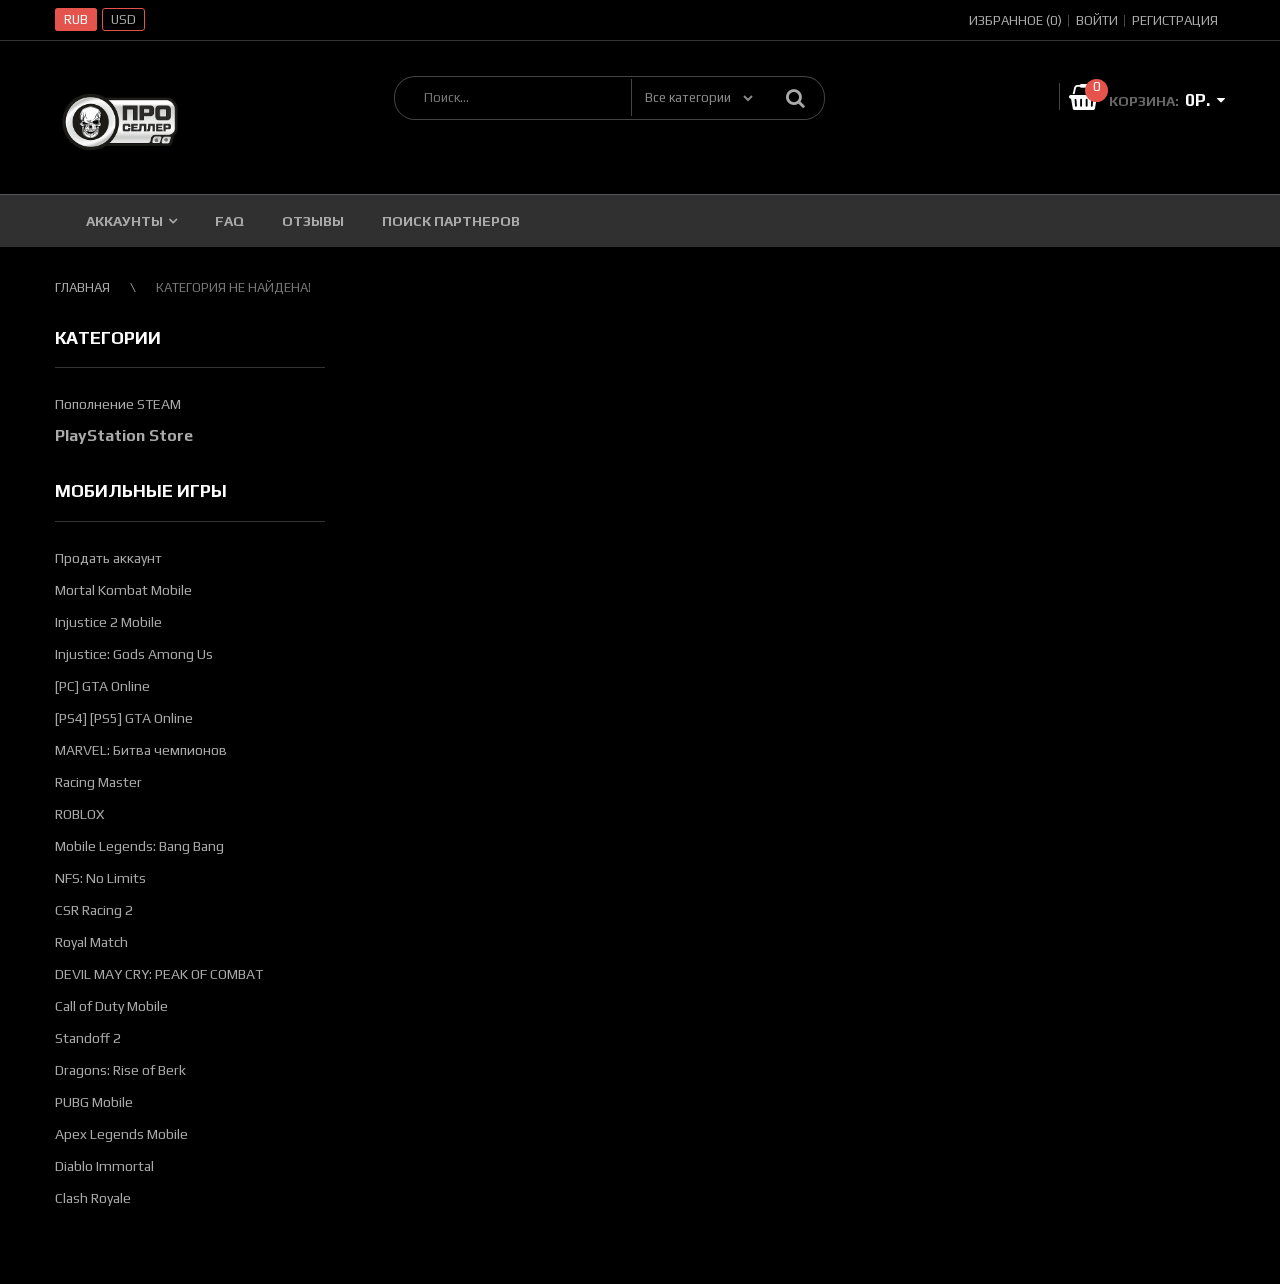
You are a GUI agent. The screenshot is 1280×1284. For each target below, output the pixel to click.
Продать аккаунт (108, 558)
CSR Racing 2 (94, 910)
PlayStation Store (124, 435)
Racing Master (98, 782)
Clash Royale (93, 1198)
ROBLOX (79, 814)
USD (123, 19)
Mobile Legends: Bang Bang (139, 846)
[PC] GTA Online (102, 686)
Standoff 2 (88, 1038)
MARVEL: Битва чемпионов (141, 750)
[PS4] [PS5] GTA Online (124, 718)
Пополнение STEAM (118, 404)
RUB (76, 19)
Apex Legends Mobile (121, 1134)
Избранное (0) (1015, 20)
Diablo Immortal (104, 1166)
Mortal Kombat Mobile (123, 590)
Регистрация (1175, 20)
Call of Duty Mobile (111, 1006)
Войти (1097, 20)
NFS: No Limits (100, 878)
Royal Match (91, 942)
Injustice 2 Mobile (108, 622)
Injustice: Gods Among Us (134, 654)
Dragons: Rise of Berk (120, 1070)
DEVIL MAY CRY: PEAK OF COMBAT (159, 974)
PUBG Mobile (94, 1102)
